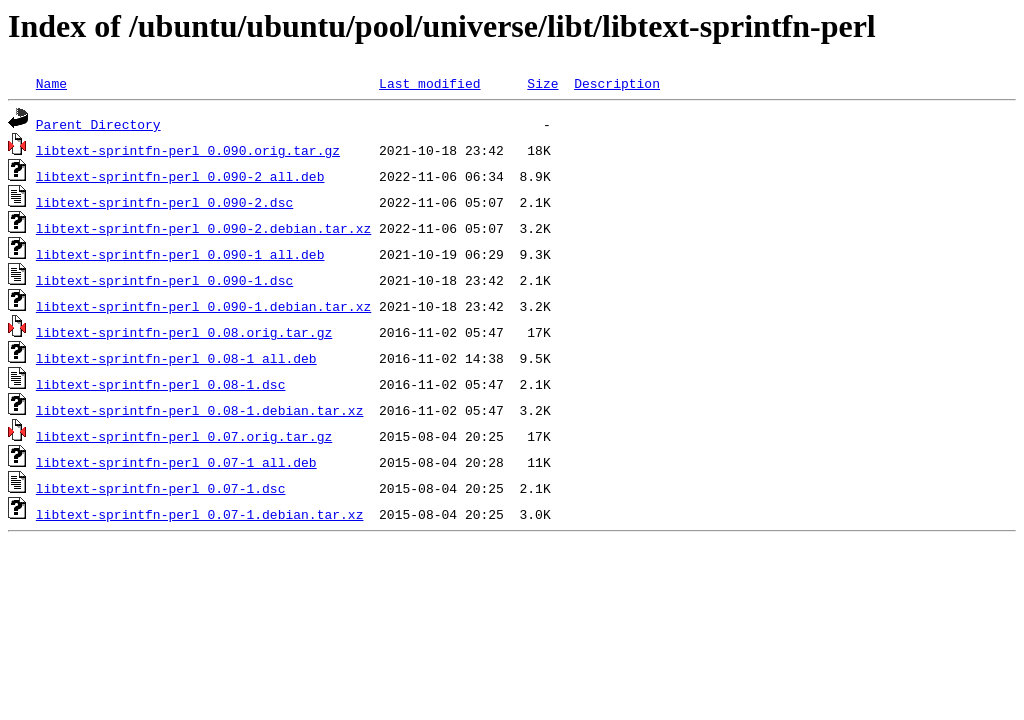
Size (542, 83)
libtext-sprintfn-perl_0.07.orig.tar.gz (184, 436)
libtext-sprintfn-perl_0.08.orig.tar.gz (184, 332)
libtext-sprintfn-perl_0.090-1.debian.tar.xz (203, 306)
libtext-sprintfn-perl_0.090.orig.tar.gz (188, 150)
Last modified (429, 83)
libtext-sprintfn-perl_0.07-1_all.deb (176, 462)
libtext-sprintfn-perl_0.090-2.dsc (164, 202)
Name (51, 83)
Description (617, 83)
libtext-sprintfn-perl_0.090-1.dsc (164, 280)
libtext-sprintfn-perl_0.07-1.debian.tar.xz (200, 514)
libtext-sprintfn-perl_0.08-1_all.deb (176, 358)
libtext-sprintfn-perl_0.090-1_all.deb (180, 254)
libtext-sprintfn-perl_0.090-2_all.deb (180, 176)
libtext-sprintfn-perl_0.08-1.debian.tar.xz (200, 410)
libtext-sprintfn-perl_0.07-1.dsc (161, 488)
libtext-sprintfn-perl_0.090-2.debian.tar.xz (203, 228)
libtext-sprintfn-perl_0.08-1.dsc (161, 384)
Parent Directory (98, 124)
